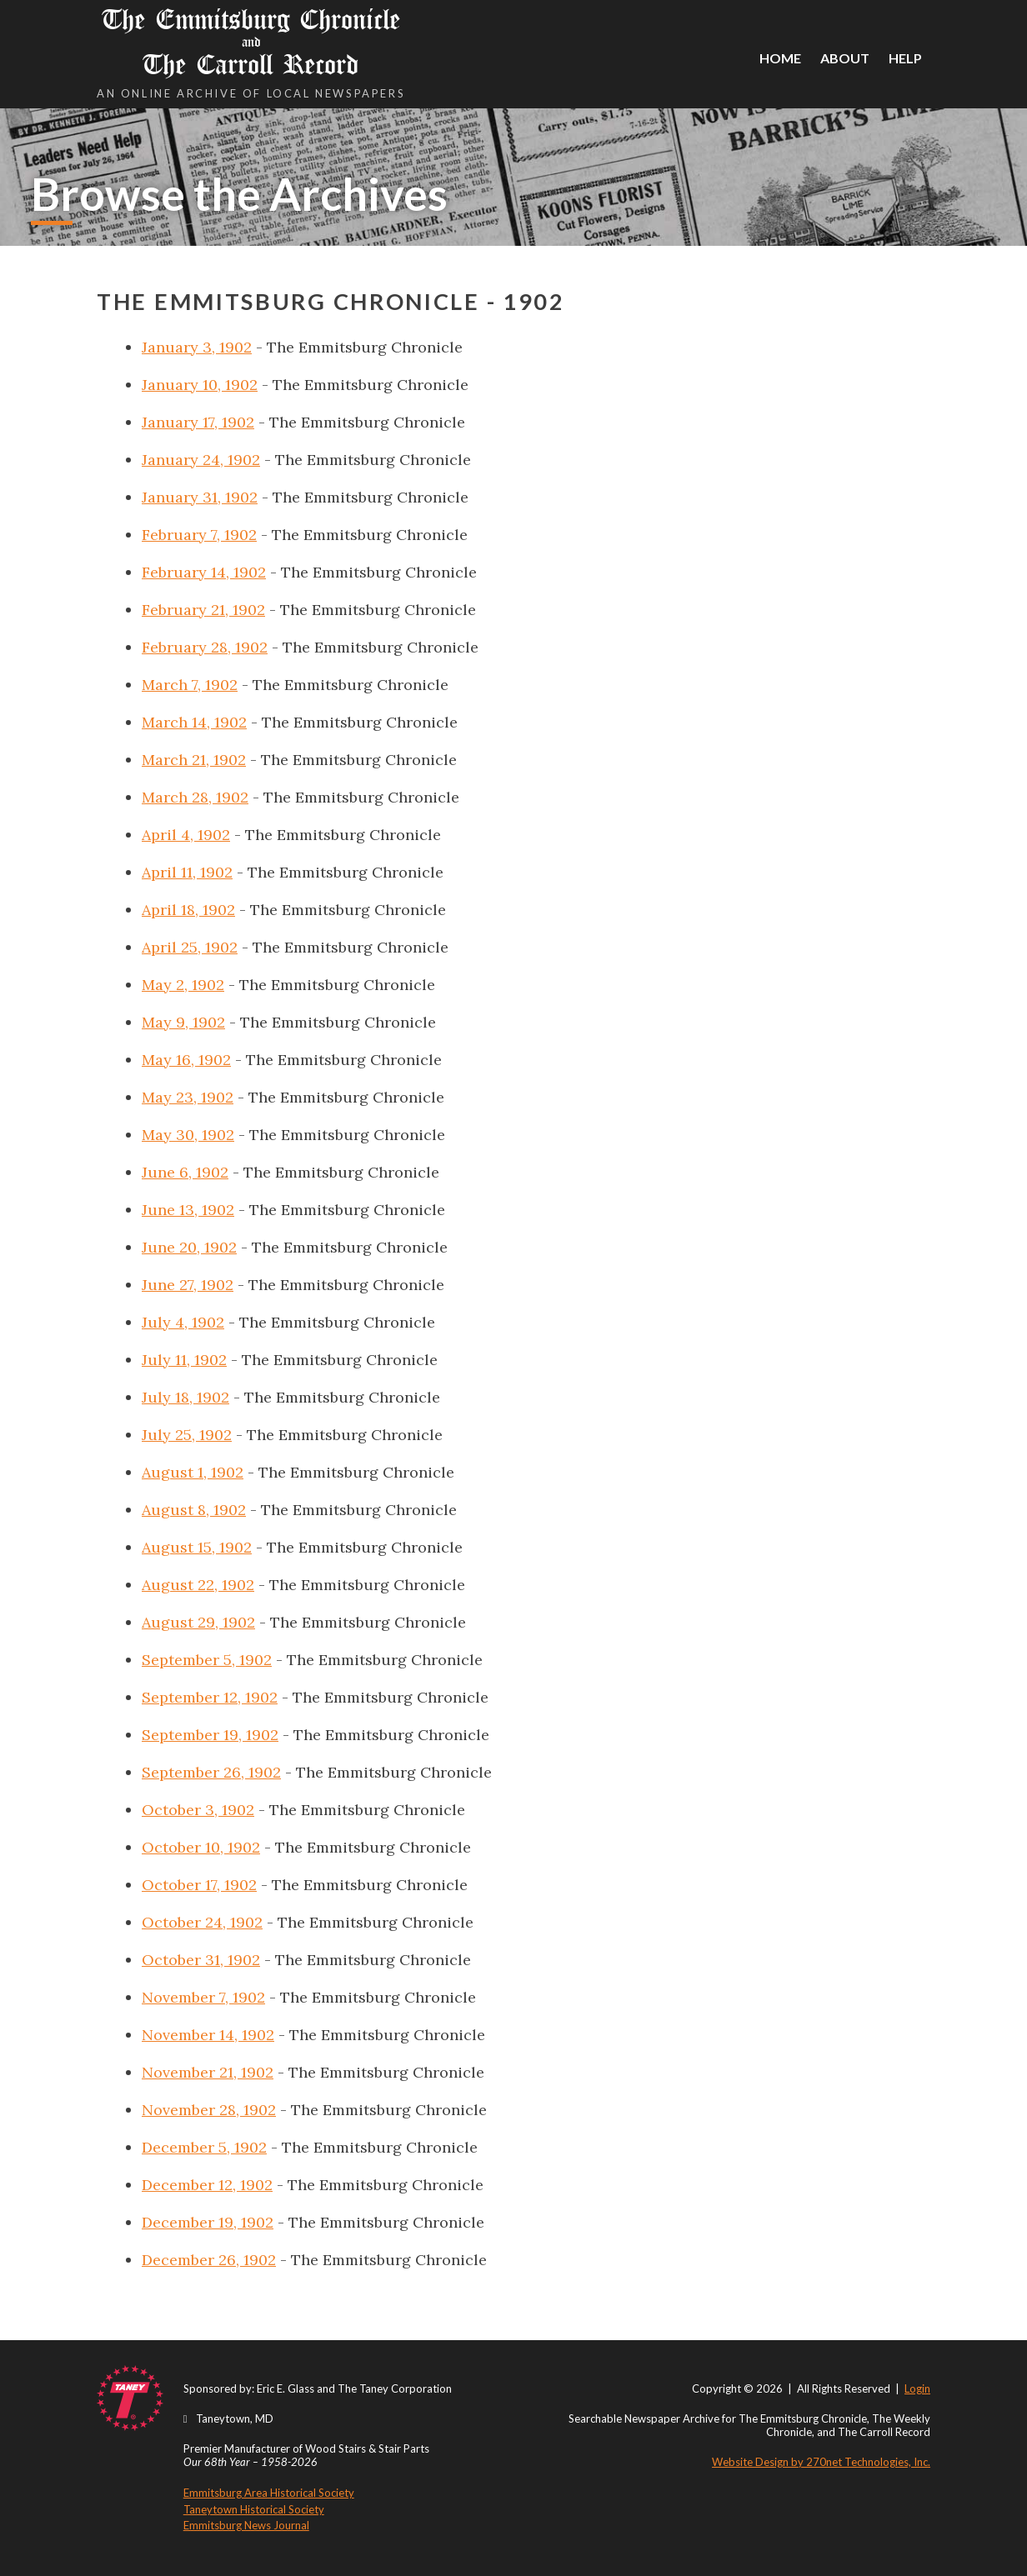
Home (780, 58)
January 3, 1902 (197, 347)
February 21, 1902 (203, 609)
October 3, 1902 (198, 1809)
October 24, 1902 (202, 1922)
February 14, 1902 (204, 572)
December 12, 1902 (207, 2184)
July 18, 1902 (185, 1397)
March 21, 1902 (194, 759)
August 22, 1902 (198, 1584)
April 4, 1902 (186, 834)
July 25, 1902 (187, 1434)
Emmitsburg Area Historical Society (268, 2492)
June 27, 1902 (187, 1284)
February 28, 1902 (205, 647)
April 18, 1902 (188, 909)
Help (905, 58)
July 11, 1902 (184, 1359)
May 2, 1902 (183, 984)
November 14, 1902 (208, 2034)
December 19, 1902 (207, 2222)
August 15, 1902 (197, 1547)
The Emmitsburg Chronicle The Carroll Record (251, 42)
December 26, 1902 (209, 2259)
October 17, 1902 (199, 1884)
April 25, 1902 (190, 947)
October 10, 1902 (201, 1847)
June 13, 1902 (188, 1209)
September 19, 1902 (210, 1734)
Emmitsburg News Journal (246, 2525)
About (844, 58)
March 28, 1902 (195, 797)
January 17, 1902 (198, 422)
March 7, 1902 (190, 684)
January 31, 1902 (200, 497)
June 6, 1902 (185, 1172)
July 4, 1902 (183, 1322)
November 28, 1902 (209, 2109)
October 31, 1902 (201, 1959)
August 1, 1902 (192, 1472)
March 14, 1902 (194, 722)
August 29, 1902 (198, 1622)
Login (917, 2388)
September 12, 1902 (210, 1697)
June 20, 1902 (189, 1247)
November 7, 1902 (203, 1997)
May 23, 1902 (187, 1097)
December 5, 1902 (204, 2147)
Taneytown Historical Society (253, 2509)
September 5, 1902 (207, 1659)
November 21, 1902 (207, 2072)
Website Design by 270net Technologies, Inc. (821, 2461)
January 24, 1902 (201, 459)
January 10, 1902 (200, 384)
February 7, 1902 (199, 534)
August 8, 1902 (194, 1509)
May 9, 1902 (183, 1022)
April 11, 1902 (187, 872)
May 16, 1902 (186, 1059)
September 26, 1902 (211, 1772)
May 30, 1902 (188, 1134)
